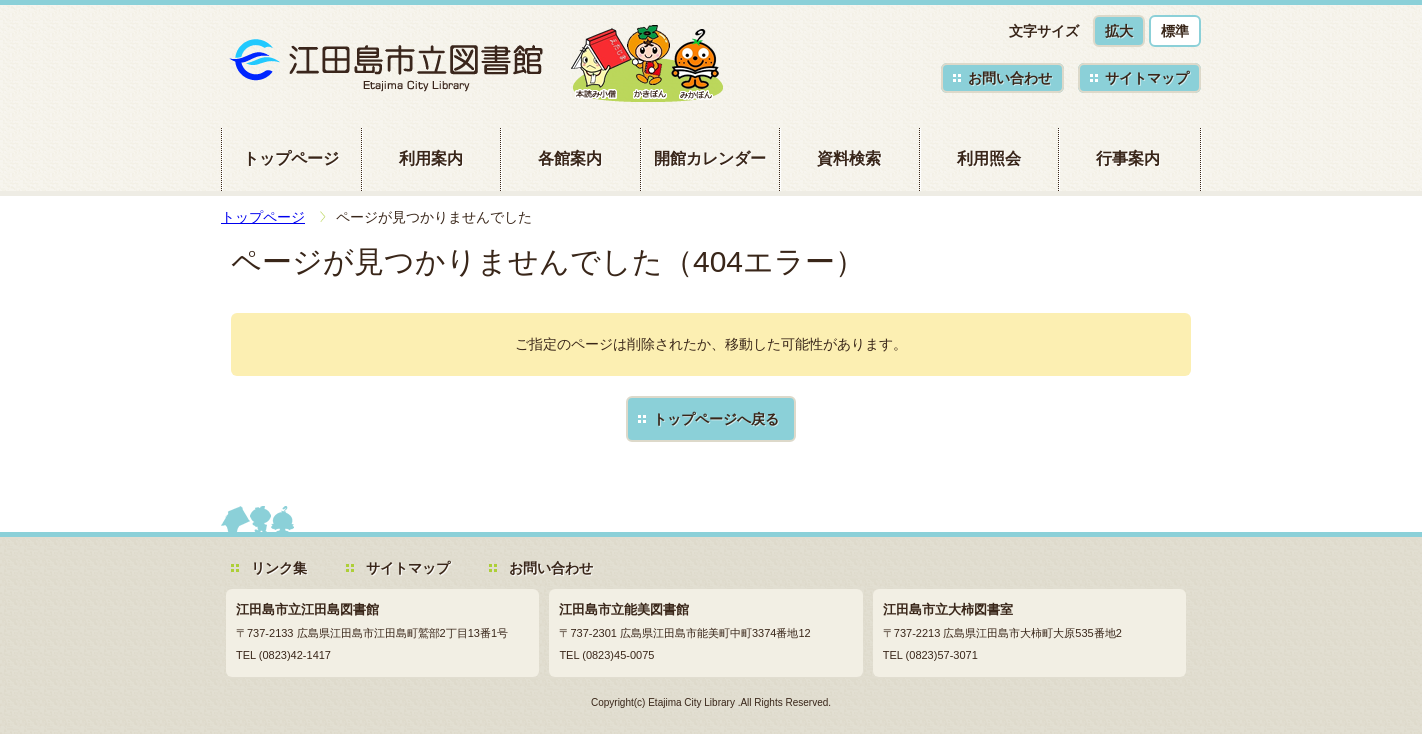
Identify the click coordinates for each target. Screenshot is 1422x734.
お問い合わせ (1010, 78)
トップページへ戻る (716, 419)
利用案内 (431, 158)
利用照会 (989, 158)
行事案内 (1128, 158)
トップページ (291, 158)
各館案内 (570, 158)
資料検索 (849, 158)
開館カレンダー (710, 158)
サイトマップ (1147, 78)
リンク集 (279, 568)
